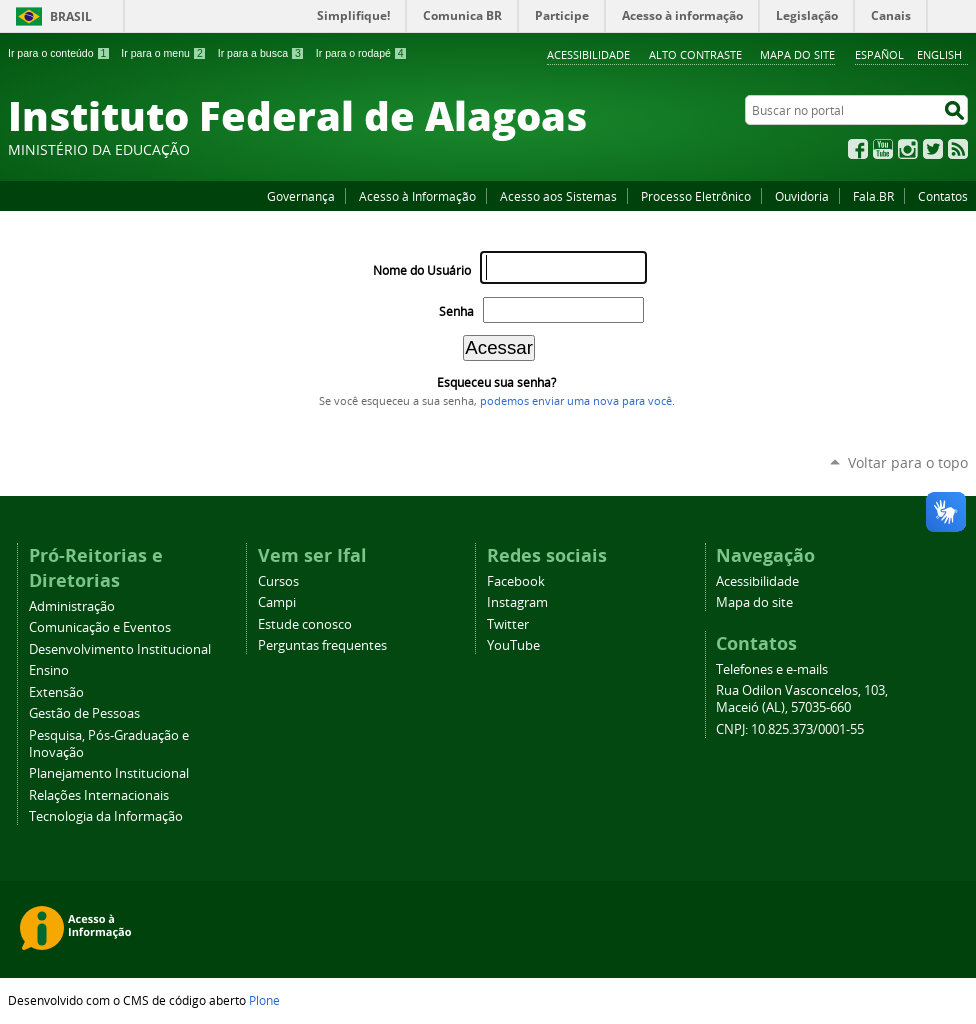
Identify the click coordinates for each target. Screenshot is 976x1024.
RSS (958, 149)
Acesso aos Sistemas (558, 196)
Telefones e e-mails (772, 669)
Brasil (71, 16)
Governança (301, 196)
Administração (72, 606)
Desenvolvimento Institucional (120, 649)
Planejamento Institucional (109, 773)
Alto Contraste (695, 54)
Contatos (943, 196)
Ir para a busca (261, 53)
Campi (277, 602)
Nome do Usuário (422, 270)
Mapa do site (797, 54)
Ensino (49, 670)
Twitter (933, 149)
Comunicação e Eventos (100, 627)
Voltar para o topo (908, 462)
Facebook (858, 149)
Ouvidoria (802, 196)
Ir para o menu (163, 53)
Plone (264, 1000)
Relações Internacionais (99, 795)
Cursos (278, 581)
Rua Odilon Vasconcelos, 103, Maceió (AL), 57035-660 (802, 699)
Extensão (56, 692)
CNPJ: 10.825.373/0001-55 (790, 729)
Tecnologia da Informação (106, 816)
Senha (456, 311)
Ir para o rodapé (362, 53)
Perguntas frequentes (322, 645)
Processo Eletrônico (696, 196)
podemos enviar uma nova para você (576, 401)
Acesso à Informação (417, 196)
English (939, 54)
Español (879, 54)
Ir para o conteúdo (59, 53)
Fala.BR (873, 196)
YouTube (883, 149)
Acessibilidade (588, 54)
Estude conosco (305, 624)
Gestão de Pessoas (84, 713)
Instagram (908, 149)
